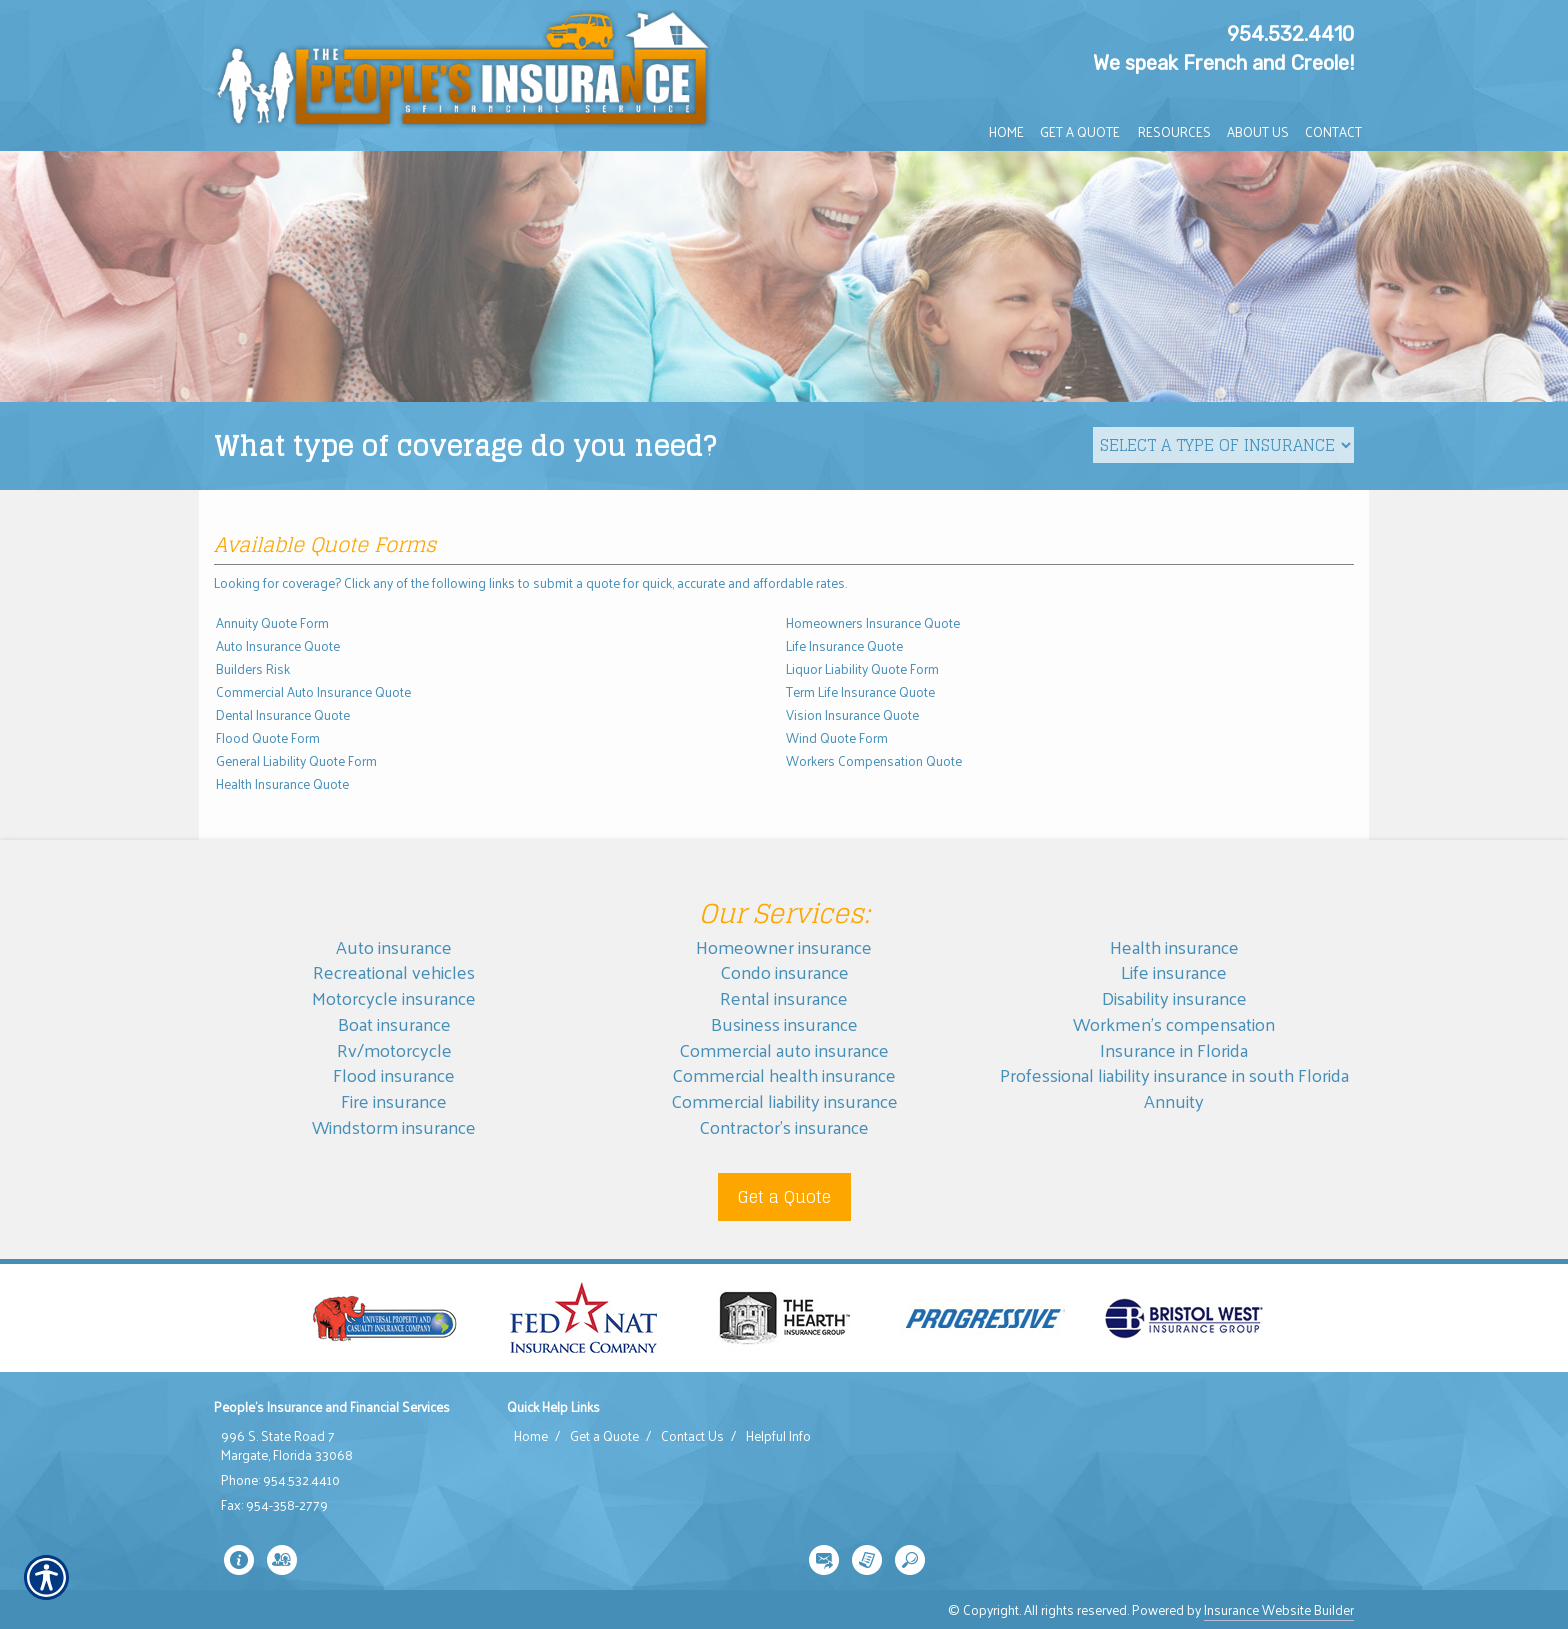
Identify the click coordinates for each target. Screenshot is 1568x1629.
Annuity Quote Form (272, 622)
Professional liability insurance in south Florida (1174, 1074)
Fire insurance (394, 1100)
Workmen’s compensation (1174, 1023)
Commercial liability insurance (784, 1100)
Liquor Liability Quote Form (862, 668)
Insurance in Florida (1174, 1049)
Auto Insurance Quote (278, 645)
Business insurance (784, 1023)
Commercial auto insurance (784, 1049)
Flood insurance (394, 1074)
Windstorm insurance (394, 1126)
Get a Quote (784, 1197)
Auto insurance (394, 946)
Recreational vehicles (394, 971)
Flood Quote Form (268, 737)
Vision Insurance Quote (852, 714)
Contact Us (692, 1436)
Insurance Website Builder (1279, 1609)
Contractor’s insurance (784, 1126)
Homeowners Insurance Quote (873, 622)
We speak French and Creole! (1223, 63)
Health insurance (1174, 946)
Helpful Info (778, 1436)
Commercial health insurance (784, 1074)
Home (531, 1436)
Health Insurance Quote (282, 783)
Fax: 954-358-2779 (274, 1505)
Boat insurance (394, 1023)
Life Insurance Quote (844, 645)
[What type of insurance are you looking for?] (1223, 445)
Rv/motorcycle (394, 1049)
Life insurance (1174, 971)
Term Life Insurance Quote (860, 691)
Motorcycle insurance (394, 997)
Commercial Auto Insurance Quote (313, 691)
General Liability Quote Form (296, 760)
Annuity (1174, 1100)
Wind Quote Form (837, 737)
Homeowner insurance (784, 946)
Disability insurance (1174, 997)
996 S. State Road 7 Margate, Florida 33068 (287, 1445)
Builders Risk (253, 668)
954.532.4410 (1290, 34)
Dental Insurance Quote (283, 714)
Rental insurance (784, 997)
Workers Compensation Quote (874, 760)
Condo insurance (784, 971)
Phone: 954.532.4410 (280, 1480)
